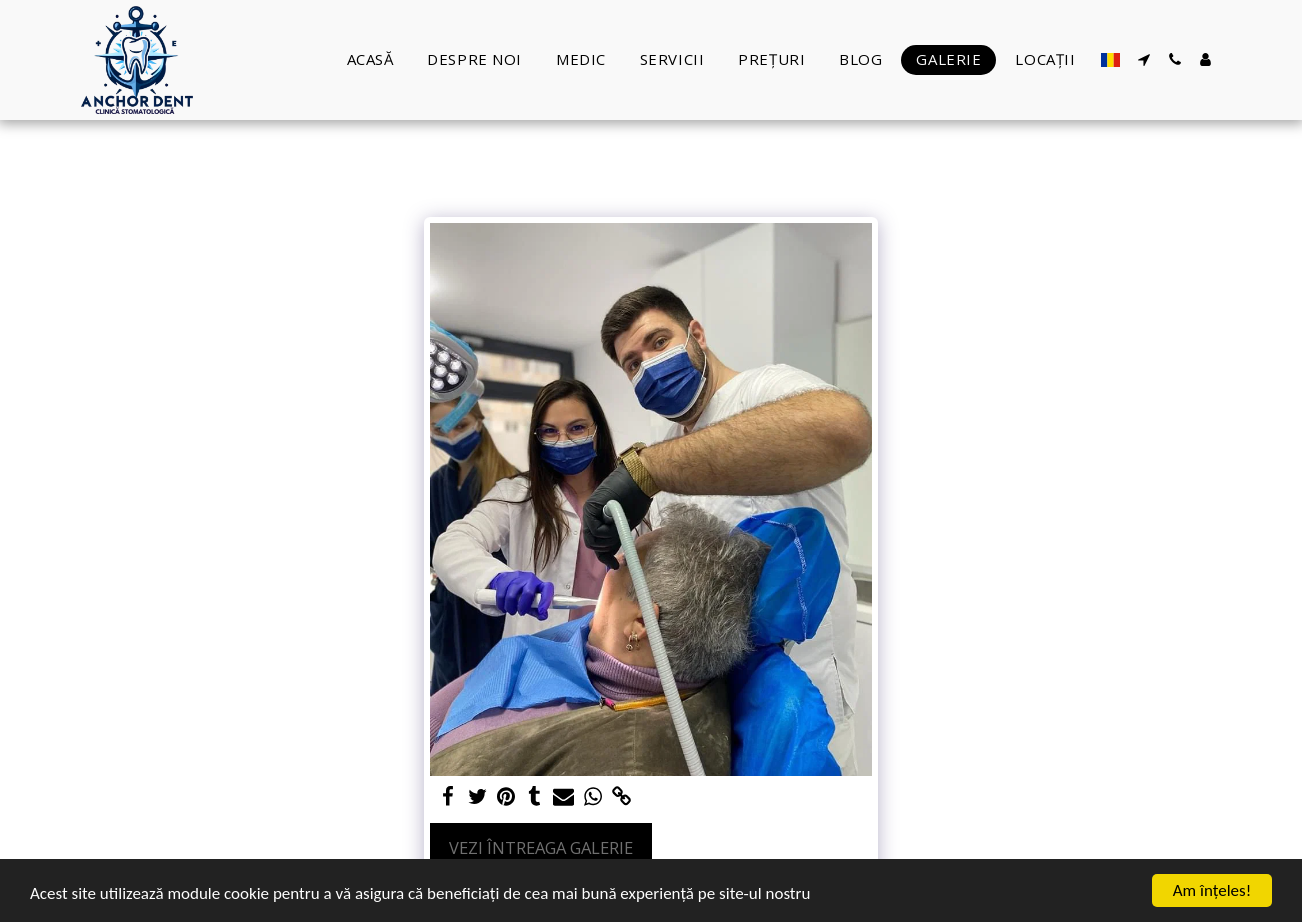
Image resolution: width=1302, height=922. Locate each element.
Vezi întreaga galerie (541, 847)
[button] (1143, 59)
